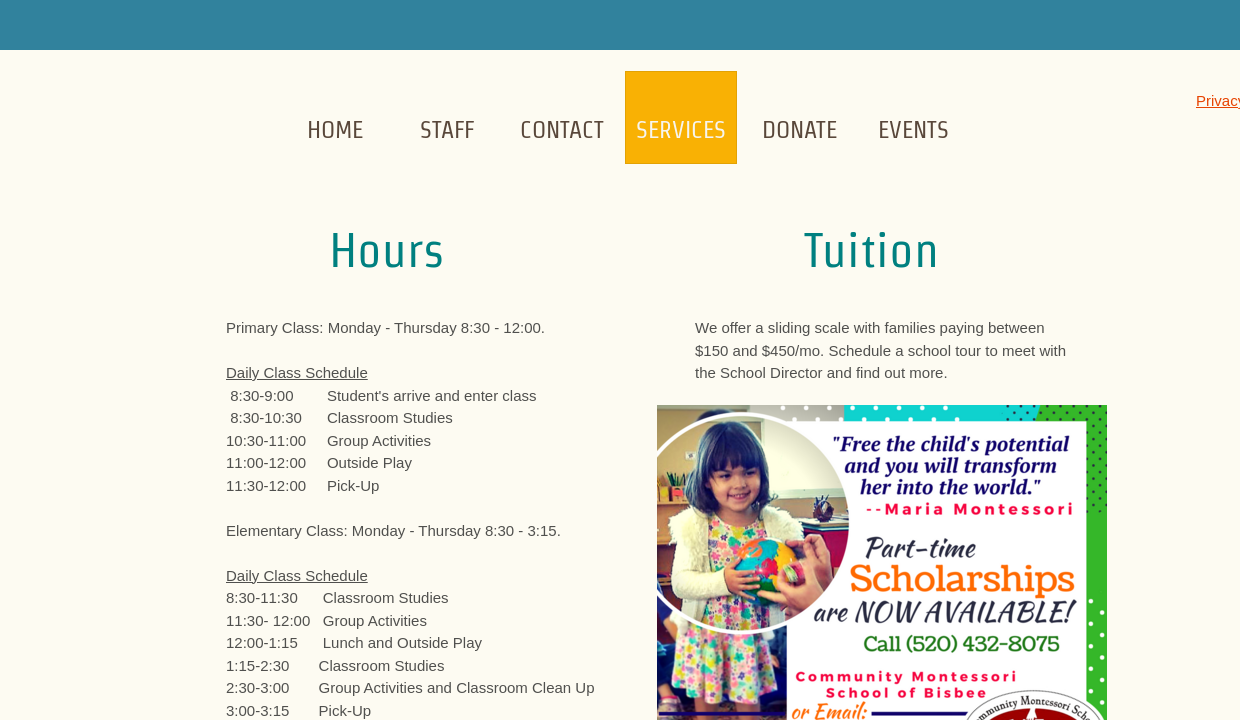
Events (913, 129)
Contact (562, 129)
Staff (447, 129)
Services (681, 129)
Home (335, 129)
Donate (799, 129)
